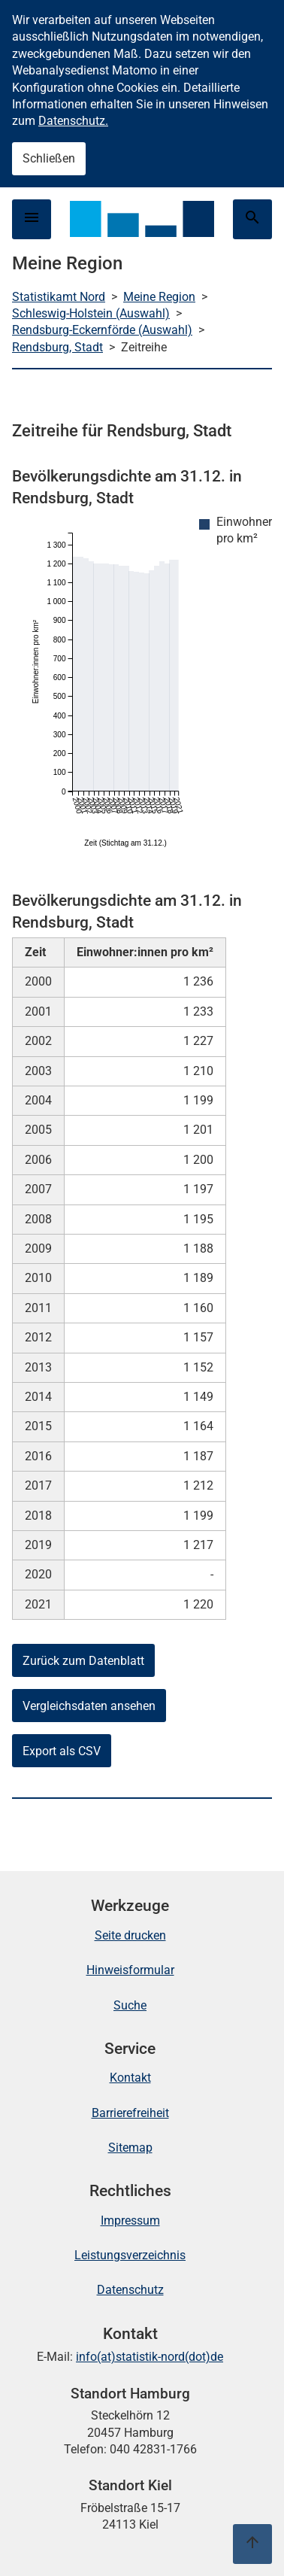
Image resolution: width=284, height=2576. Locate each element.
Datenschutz (130, 2290)
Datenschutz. (73, 121)
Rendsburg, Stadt (57, 347)
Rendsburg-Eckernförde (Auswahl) (102, 330)
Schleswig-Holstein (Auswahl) (91, 313)
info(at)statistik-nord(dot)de (149, 2357)
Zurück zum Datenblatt (83, 1661)
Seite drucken (130, 1935)
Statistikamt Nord (58, 297)
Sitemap (130, 2147)
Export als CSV (62, 1751)
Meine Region (159, 297)
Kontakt (130, 2077)
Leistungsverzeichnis (130, 2255)
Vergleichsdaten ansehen (89, 1706)
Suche (130, 2005)
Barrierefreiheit (130, 2113)
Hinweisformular (130, 1970)
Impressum (130, 2220)
